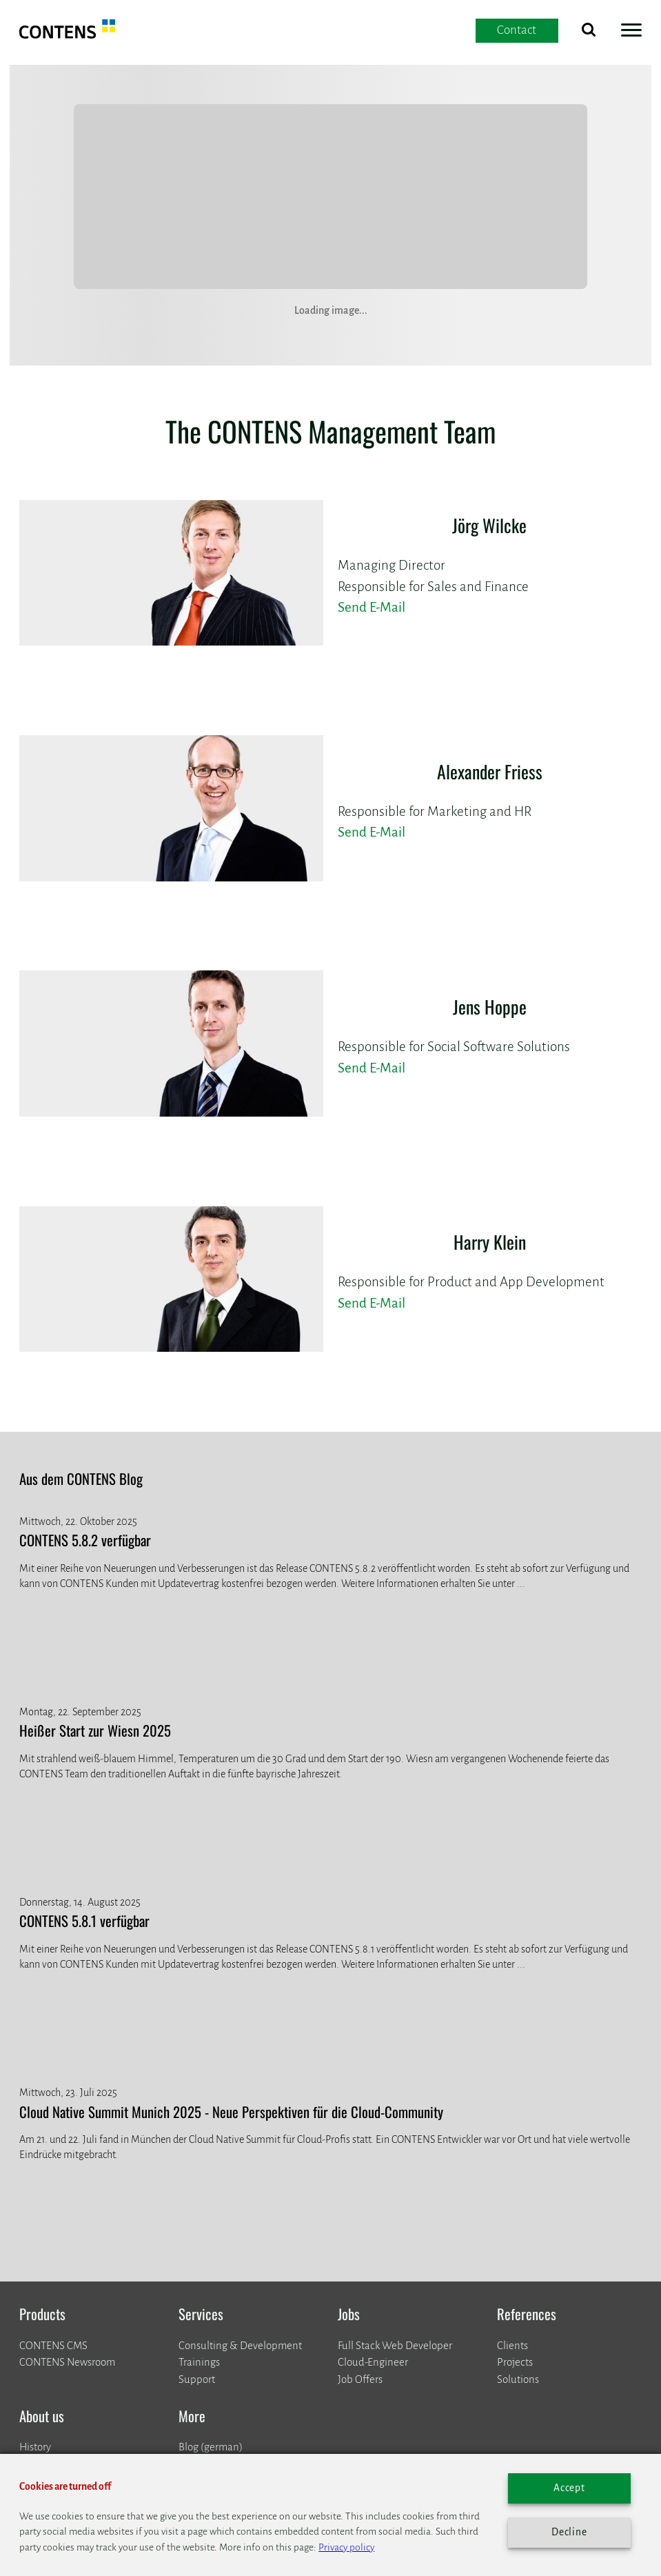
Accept (569, 2488)
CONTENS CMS (53, 2345)
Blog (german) (211, 2447)
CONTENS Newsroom (67, 2362)
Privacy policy (346, 2547)
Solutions (518, 2379)
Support (197, 2379)
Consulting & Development (240, 2345)
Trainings (199, 2362)
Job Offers (360, 2379)
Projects (515, 2362)
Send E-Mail (371, 607)
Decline (569, 2532)
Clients (512, 2345)
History (35, 2447)
